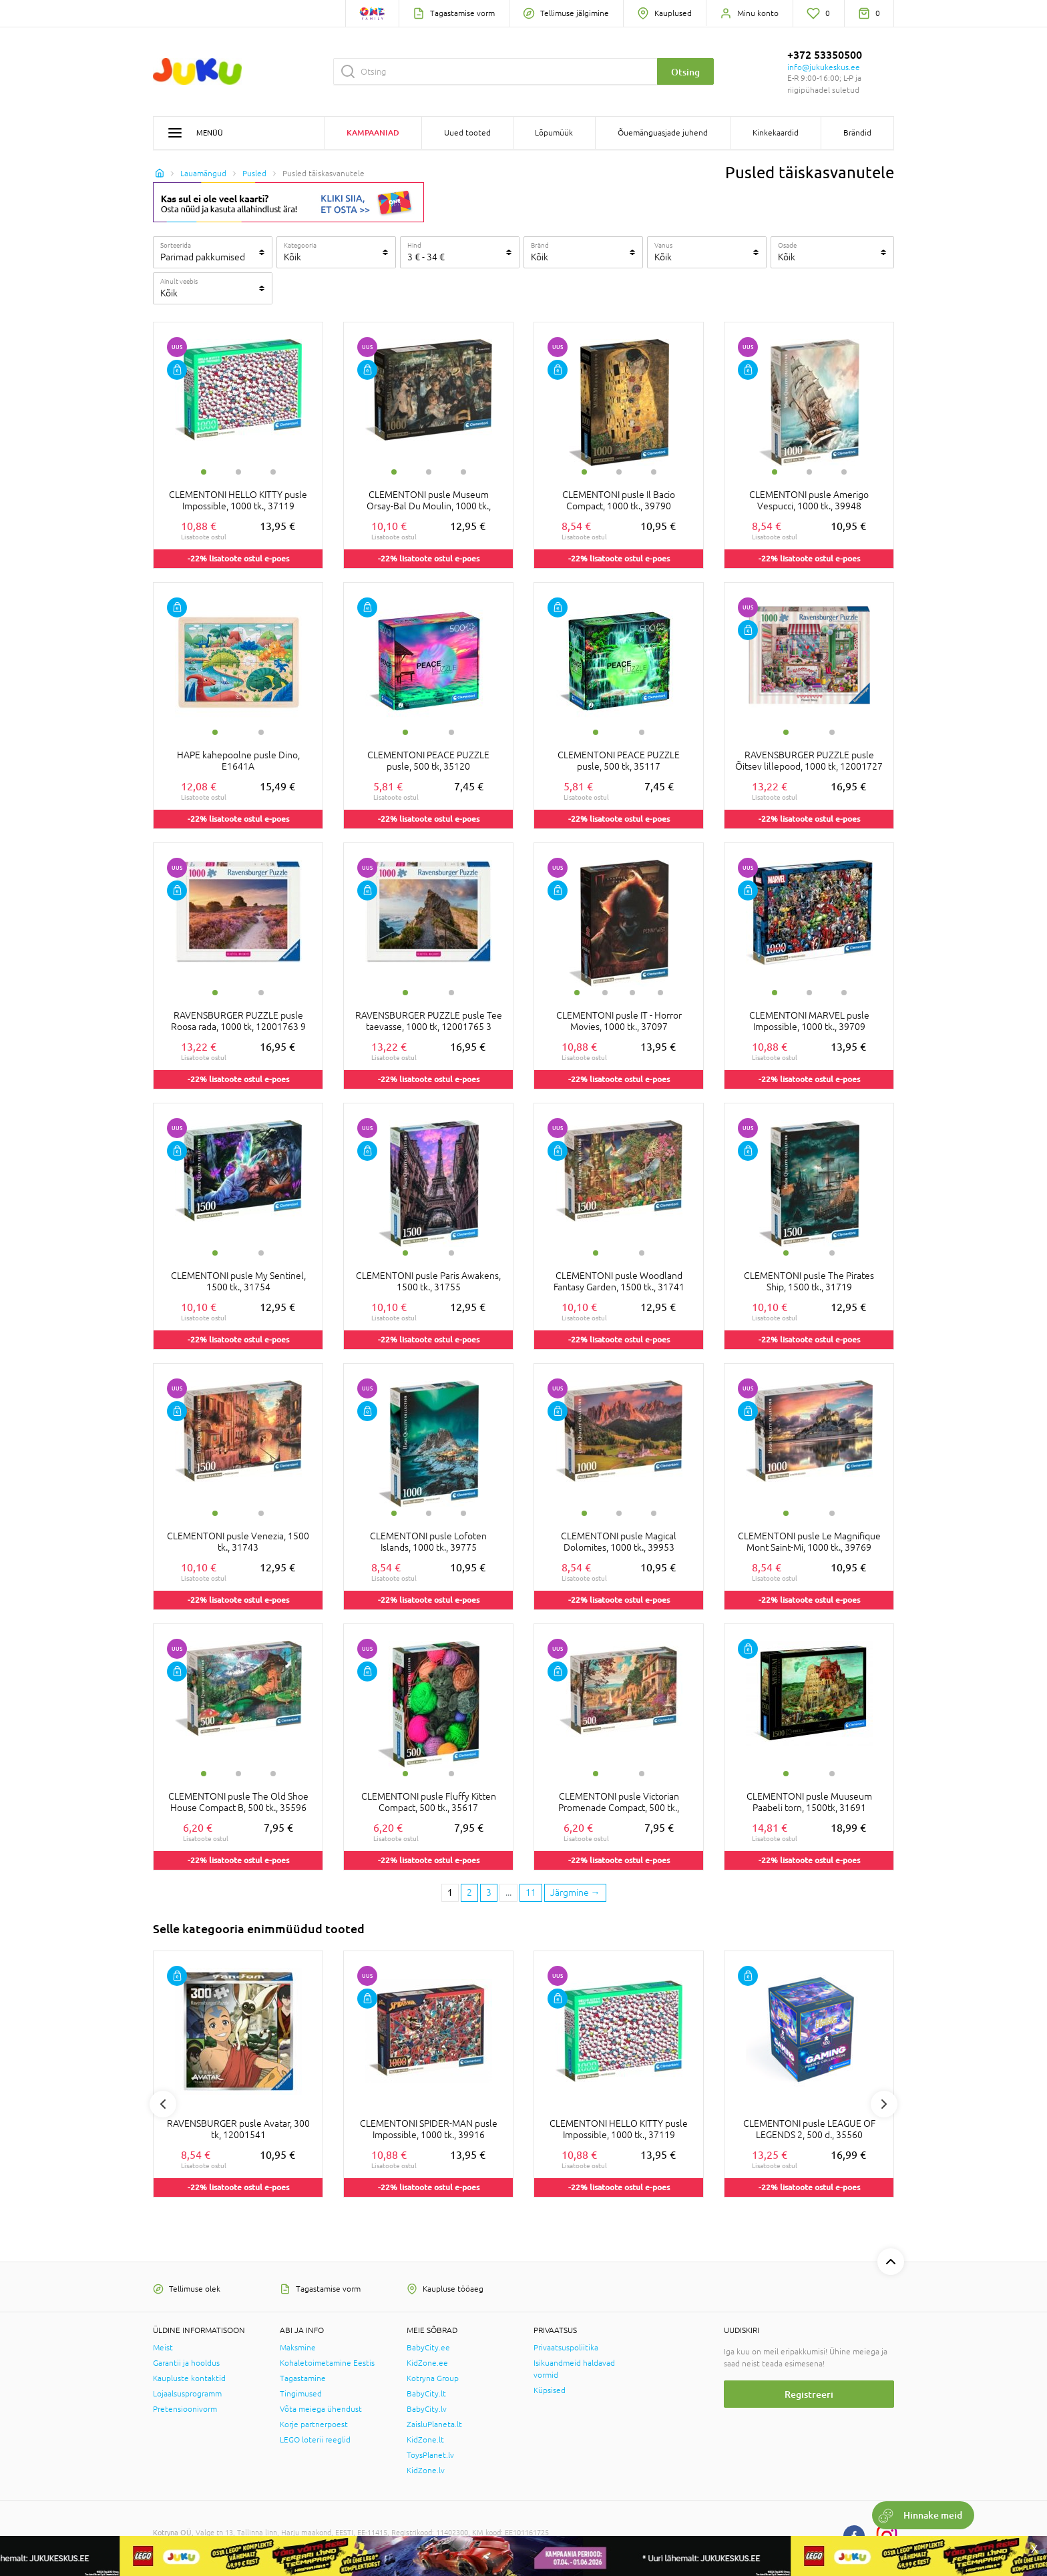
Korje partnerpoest (314, 2424)
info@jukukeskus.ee (823, 67)
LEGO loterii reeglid (315, 2439)
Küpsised (550, 2390)
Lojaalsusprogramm (187, 2393)
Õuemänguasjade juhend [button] (663, 133)
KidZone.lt (425, 2439)
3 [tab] (273, 472)
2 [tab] (238, 472)
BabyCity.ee (428, 2347)
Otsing (685, 71)
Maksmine (298, 2347)
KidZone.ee (427, 2363)
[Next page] (575, 1893)
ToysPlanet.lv (430, 2455)
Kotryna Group (433, 2378)
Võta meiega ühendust (321, 2409)
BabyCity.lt (426, 2393)
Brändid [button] (857, 133)
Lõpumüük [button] (554, 133)
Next (884, 2104)
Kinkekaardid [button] (776, 133)
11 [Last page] (531, 1892)
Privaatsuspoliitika (566, 2347)
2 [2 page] (469, 1892)
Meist (163, 2347)
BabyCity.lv (427, 2409)
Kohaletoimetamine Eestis (327, 2363)
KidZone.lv (426, 2470)
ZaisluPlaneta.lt (434, 2424)
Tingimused (301, 2393)
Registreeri (809, 2394)
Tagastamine (303, 2378)
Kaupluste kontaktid (189, 2378)
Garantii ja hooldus (186, 2363)
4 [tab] (660, 992)
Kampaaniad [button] (373, 132)
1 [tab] (203, 472)
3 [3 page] (488, 1892)
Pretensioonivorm (185, 2409)
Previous (163, 2104)
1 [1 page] (450, 1892)
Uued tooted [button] (467, 133)
